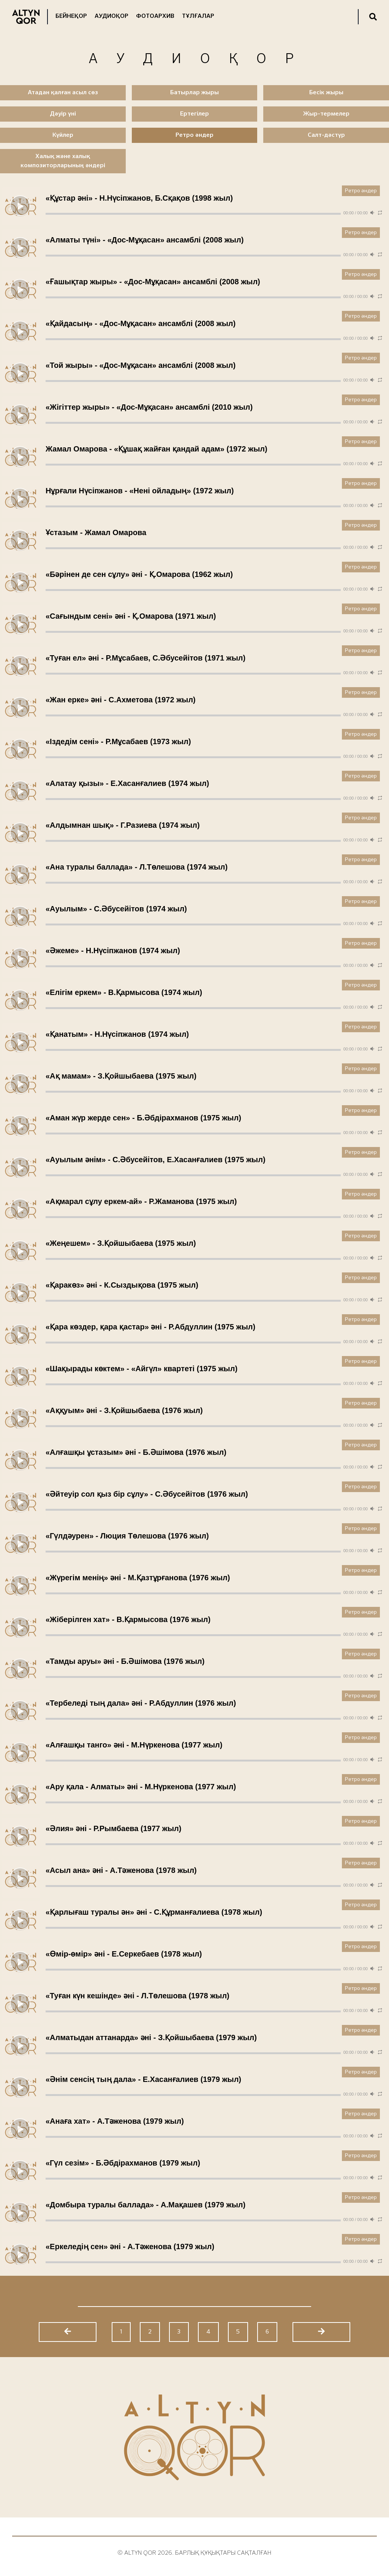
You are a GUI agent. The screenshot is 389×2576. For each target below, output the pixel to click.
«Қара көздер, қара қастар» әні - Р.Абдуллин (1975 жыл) (150, 1327)
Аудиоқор (111, 16)
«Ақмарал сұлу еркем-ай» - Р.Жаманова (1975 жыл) (141, 1201)
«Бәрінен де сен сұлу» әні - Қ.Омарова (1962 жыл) (139, 574)
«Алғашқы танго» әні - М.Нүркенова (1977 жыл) (134, 1745)
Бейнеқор (71, 16)
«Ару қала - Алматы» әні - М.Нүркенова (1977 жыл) (141, 1786)
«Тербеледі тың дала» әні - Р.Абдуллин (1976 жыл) (141, 1703)
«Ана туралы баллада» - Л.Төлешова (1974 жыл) (137, 867)
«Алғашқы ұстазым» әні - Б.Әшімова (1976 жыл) (136, 1452)
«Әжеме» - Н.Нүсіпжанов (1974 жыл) (113, 950)
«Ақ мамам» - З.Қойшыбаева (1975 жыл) (121, 1076)
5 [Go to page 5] (238, 2332)
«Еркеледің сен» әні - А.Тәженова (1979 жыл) (130, 2246)
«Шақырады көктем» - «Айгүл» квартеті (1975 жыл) (141, 1368)
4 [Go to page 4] (208, 2332)
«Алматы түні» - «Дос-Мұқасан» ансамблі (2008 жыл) (145, 240)
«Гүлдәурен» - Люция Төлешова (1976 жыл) (127, 1536)
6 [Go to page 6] (267, 2332)
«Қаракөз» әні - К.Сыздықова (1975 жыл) (122, 1285)
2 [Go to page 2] (150, 2332)
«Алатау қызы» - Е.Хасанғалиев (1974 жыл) (127, 783)
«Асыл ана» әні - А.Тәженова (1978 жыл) (121, 1870)
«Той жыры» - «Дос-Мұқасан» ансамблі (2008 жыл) (141, 365)
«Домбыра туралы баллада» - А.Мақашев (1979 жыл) (145, 2205)
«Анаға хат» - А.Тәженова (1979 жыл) (115, 2121)
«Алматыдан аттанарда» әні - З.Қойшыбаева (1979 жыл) (151, 2037)
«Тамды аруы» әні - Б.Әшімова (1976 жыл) (125, 1661)
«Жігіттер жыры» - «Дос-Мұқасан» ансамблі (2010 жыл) (149, 407)
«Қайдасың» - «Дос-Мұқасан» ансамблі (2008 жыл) (141, 323)
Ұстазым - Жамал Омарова (96, 532)
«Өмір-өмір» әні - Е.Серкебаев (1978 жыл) (124, 1954)
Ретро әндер (361, 190)
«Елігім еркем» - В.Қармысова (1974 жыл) (124, 992)
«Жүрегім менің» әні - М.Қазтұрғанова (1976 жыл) (138, 1577)
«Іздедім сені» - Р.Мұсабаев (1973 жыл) (118, 741)
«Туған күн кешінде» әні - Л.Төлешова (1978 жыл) (137, 1995)
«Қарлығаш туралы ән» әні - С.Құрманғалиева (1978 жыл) (154, 1912)
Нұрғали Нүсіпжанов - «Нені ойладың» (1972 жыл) (140, 490)
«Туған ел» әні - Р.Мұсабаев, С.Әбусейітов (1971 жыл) (145, 658)
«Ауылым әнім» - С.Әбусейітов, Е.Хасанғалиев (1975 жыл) (156, 1159)
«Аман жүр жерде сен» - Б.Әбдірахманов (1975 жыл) (143, 1118)
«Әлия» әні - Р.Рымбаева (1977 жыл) (113, 1828)
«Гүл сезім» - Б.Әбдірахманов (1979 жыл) (123, 2163)
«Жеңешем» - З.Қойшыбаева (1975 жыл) (121, 1243)
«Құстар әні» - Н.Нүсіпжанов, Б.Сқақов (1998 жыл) (139, 198)
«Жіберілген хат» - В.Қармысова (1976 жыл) (128, 1619)
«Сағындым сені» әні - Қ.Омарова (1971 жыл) (131, 616)
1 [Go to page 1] (121, 2332)
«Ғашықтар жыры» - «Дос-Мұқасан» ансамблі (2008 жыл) (153, 281)
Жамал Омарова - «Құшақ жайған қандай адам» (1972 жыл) (156, 449)
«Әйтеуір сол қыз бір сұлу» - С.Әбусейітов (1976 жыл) (147, 1494)
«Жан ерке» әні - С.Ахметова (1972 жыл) (121, 699)
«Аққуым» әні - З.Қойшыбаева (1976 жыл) (124, 1410)
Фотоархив (155, 16)
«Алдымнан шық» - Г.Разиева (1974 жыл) (123, 825)
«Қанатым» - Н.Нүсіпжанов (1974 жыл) (117, 1034)
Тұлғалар (198, 16)
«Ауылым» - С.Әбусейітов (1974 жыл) (116, 909)
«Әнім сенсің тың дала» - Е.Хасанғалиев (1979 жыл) (143, 2079)
